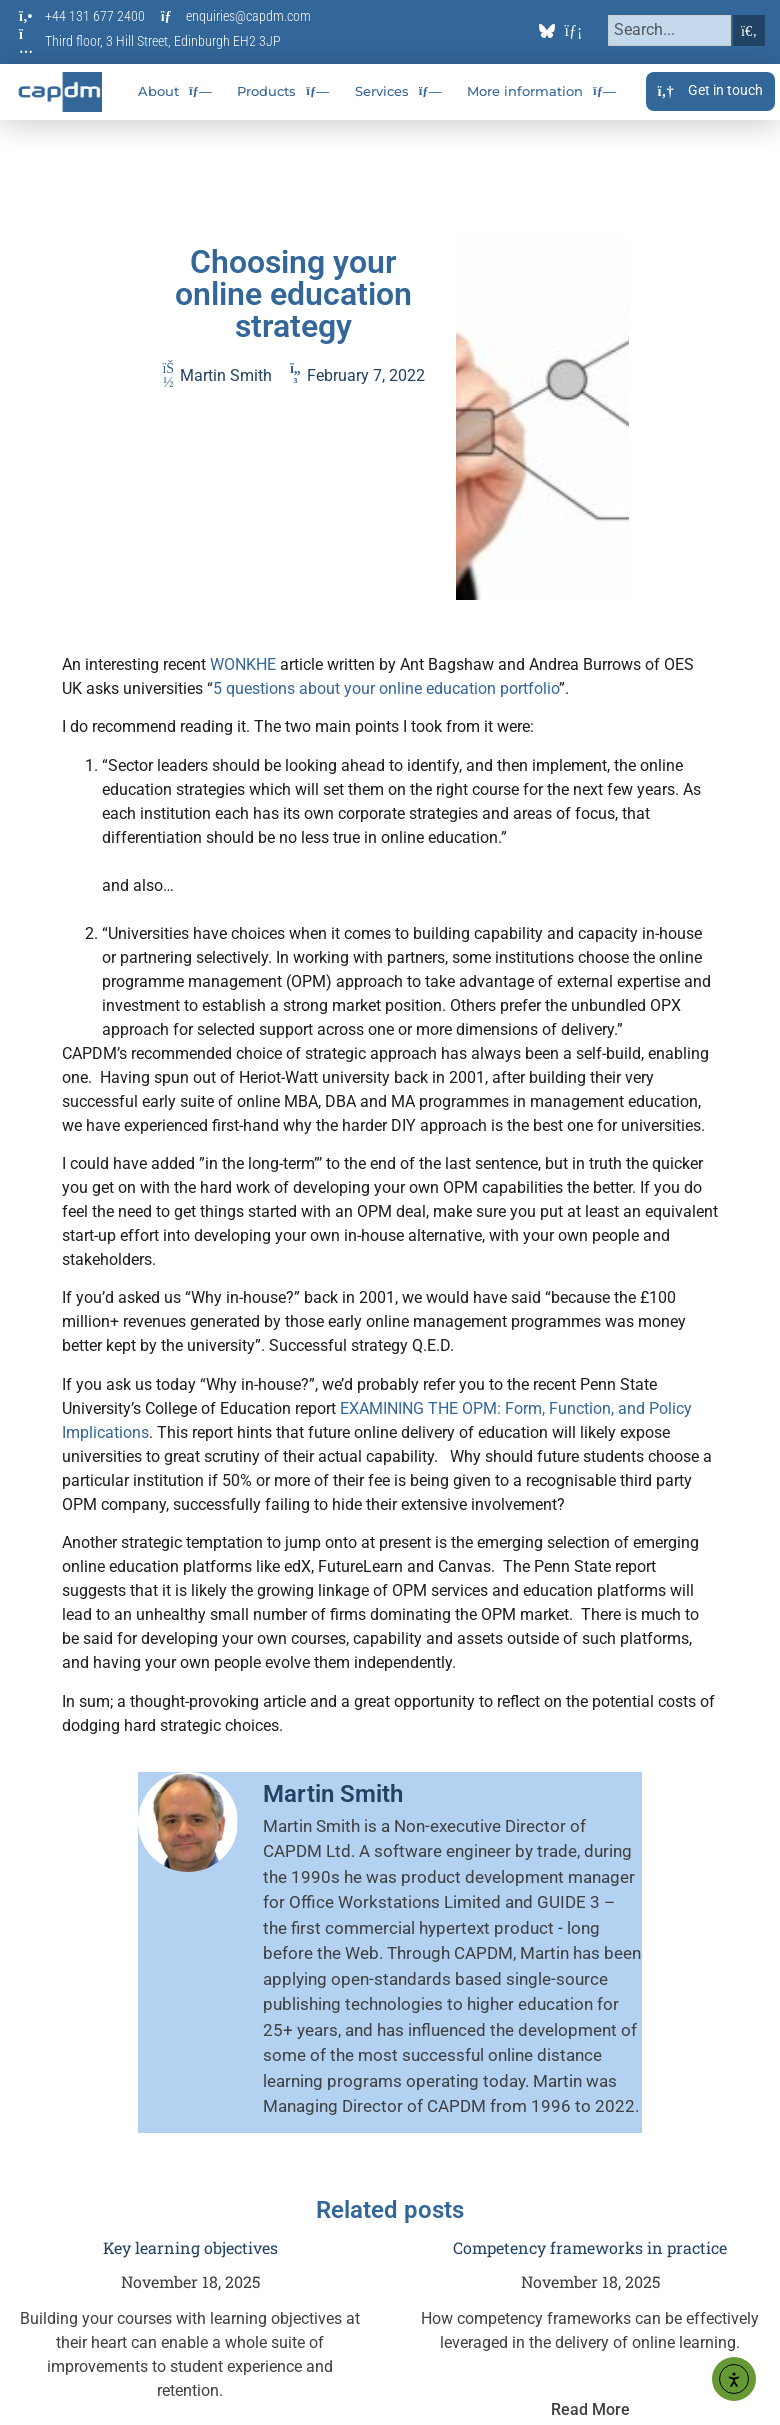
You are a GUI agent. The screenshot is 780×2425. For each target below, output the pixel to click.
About (175, 91)
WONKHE (243, 664)
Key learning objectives (190, 2247)
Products (283, 91)
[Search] (749, 30)
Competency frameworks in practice (590, 2247)
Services (398, 91)
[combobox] (669, 30)
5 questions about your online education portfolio (386, 688)
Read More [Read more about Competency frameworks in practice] (590, 2409)
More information (541, 91)
